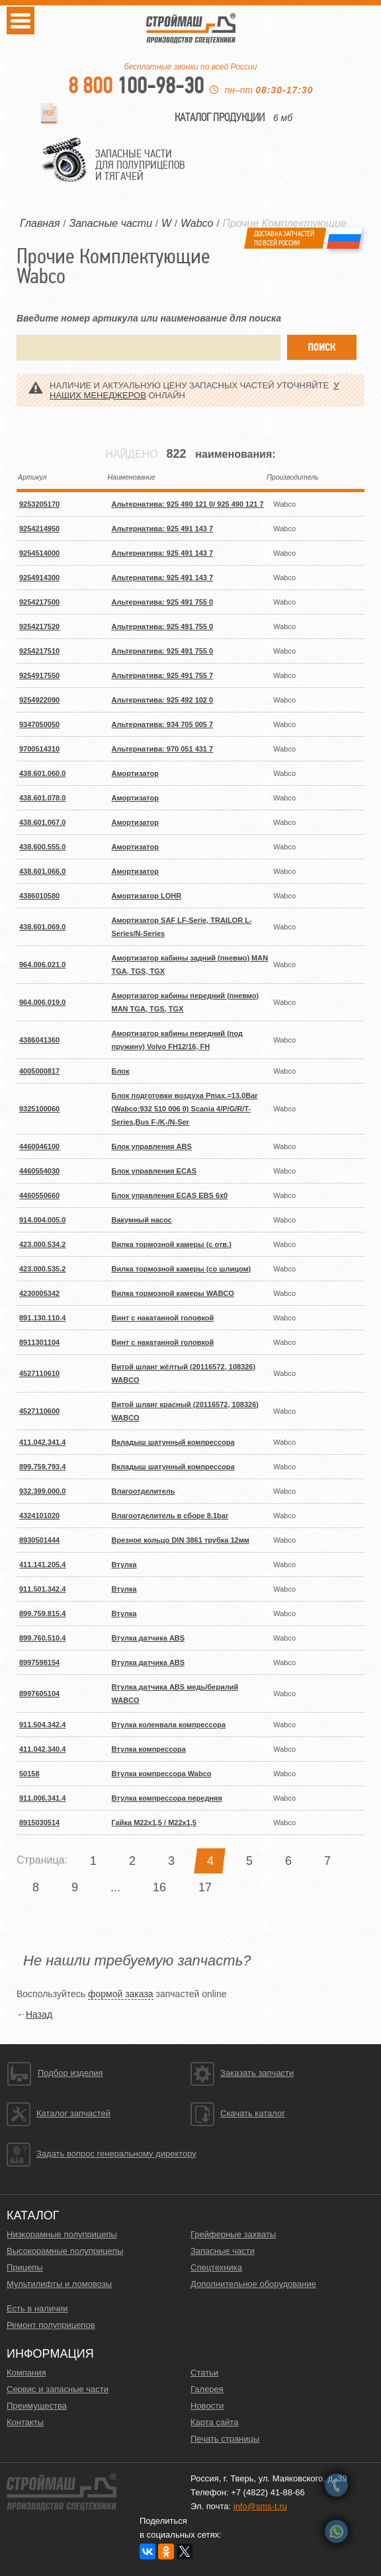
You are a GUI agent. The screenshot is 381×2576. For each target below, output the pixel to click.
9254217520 (39, 626)
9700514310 (39, 749)
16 (159, 1887)
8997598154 (39, 1662)
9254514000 (39, 553)
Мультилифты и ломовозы (59, 2284)
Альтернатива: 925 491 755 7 (163, 675)
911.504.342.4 (42, 1725)
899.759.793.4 (42, 1467)
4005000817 (39, 1071)
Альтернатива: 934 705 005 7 (163, 724)
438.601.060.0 (42, 773)
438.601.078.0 (42, 798)
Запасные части (222, 2251)
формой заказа (120, 1994)
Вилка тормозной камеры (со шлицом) (181, 1269)
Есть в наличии (37, 2308)
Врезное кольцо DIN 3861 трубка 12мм (180, 1540)
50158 (29, 1774)
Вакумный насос (142, 1220)
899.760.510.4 (42, 1638)
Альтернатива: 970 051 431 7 (163, 749)
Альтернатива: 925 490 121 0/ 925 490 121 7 (188, 504)
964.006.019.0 (42, 1002)
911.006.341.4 (42, 1798)
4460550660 (39, 1195)
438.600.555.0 (42, 847)
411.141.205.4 (42, 1564)
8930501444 (39, 1540)
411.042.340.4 (42, 1749)
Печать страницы (224, 2439)
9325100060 (39, 1109)
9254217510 (39, 651)
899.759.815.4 (42, 1613)
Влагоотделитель (143, 1491)
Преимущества (37, 2406)
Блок (121, 1071)
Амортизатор (135, 773)
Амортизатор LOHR (147, 896)
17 (205, 1887)
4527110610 (39, 1373)
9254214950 (39, 529)
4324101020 (39, 1516)
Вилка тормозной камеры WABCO (173, 1293)
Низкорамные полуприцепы (62, 2234)
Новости (207, 2406)
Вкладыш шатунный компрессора (173, 1442)
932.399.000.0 (42, 1491)
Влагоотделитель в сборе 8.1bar (170, 1516)
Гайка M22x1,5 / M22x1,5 (154, 1822)
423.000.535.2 (42, 1269)
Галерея (207, 2389)
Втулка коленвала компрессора (169, 1725)
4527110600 (39, 1411)
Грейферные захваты (233, 2234)
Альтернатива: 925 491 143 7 (163, 529)
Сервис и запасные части (57, 2389)
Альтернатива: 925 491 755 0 (163, 602)
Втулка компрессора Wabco (162, 1774)
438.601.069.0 (42, 927)
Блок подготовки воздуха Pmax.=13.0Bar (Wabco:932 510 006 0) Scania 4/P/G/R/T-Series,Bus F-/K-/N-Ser (185, 1109)
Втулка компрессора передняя (167, 1798)
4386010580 (39, 896)
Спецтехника (216, 2267)
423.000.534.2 (42, 1244)
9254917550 (39, 675)
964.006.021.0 (42, 964)
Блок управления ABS (152, 1146)
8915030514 (39, 1822)
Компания (26, 2373)
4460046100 (39, 1146)
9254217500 (39, 602)
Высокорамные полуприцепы (65, 2251)
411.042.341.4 (42, 1442)
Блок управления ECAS (154, 1171)
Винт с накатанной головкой (163, 1318)
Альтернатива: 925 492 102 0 (163, 700)
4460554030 (39, 1171)
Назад (39, 2014)
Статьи (204, 2373)
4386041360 (39, 1040)
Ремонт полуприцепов (51, 2325)
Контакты (25, 2422)
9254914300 (39, 577)
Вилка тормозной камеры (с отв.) (172, 1244)
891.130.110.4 (42, 1318)
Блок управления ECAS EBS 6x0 (170, 1195)
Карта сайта (214, 2422)
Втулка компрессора (149, 1749)
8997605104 (39, 1693)
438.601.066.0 (42, 871)
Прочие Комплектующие (284, 223)
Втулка (124, 1564)
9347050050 (39, 724)
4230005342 (39, 1293)
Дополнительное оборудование (253, 2284)
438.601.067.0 (42, 822)
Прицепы (25, 2267)
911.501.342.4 (42, 1589)
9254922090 (39, 700)
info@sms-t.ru (260, 2506)
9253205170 (39, 504)
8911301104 (39, 1342)
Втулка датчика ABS (148, 1638)
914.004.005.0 (42, 1220)
